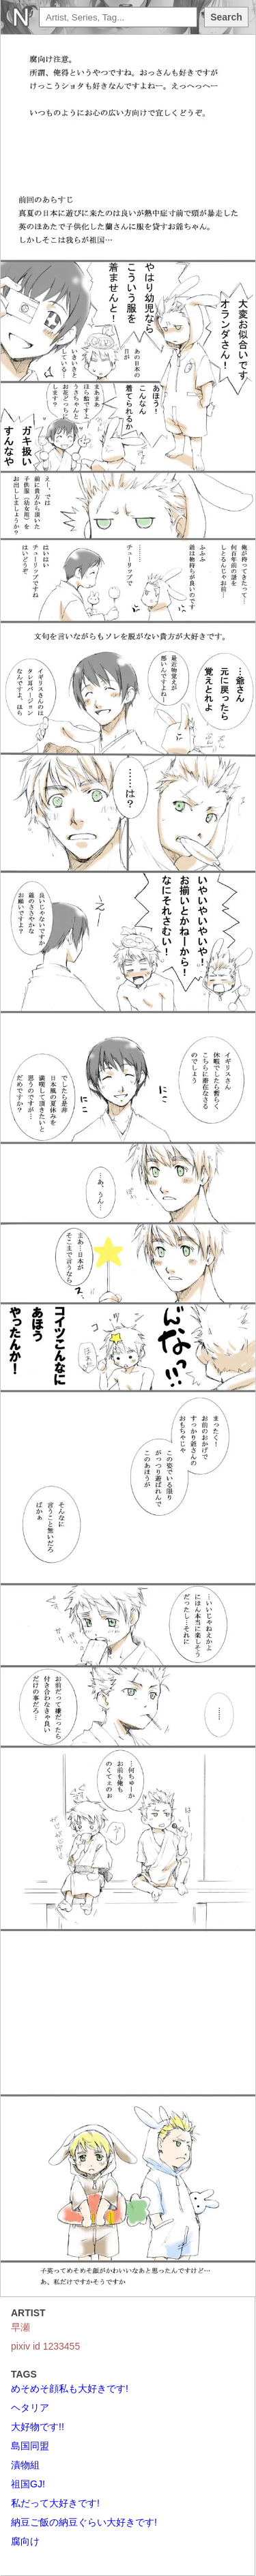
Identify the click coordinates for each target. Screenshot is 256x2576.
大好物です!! (37, 2426)
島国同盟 (30, 2445)
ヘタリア (30, 2407)
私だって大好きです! (55, 2503)
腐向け (25, 2541)
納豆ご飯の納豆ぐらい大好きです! (84, 2522)
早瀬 (20, 2327)
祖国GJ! (28, 2483)
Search (226, 17)
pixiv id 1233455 (45, 2346)
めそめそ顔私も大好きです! (69, 2388)
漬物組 (25, 2464)
